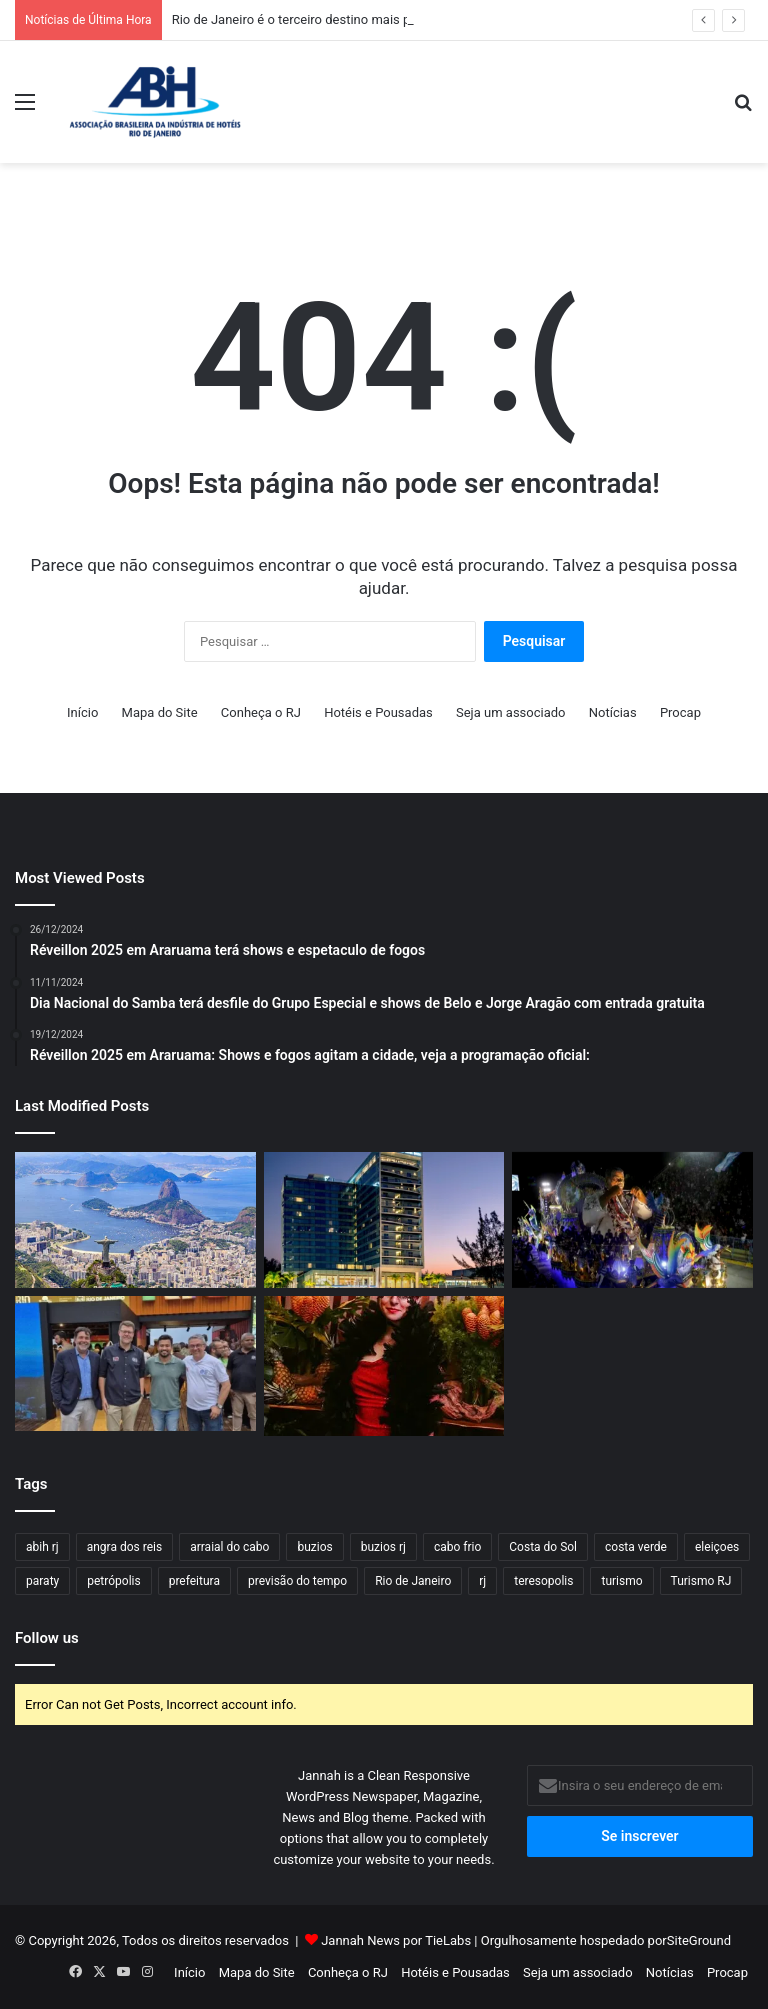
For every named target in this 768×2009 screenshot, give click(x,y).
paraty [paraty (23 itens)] (42, 1581)
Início (82, 712)
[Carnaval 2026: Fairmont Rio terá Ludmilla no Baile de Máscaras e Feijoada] (384, 1366)
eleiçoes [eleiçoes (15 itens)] (717, 1547)
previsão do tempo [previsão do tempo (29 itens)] (297, 1581)
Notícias (613, 712)
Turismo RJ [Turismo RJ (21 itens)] (701, 1581)
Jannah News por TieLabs (396, 1940)
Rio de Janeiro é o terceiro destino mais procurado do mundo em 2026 (375, 19)
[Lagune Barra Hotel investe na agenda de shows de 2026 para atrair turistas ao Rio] (384, 1220)
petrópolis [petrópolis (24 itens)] (113, 1581)
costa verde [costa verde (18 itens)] (636, 1547)
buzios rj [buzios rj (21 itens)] (383, 1547)
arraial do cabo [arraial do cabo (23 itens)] (229, 1547)
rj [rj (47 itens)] (482, 1581)
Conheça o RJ (261, 712)
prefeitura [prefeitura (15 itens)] (194, 1581)
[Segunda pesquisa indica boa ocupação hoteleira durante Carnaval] (632, 1220)
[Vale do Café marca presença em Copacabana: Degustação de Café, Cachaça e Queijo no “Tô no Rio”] (135, 1364)
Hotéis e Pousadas (378, 712)
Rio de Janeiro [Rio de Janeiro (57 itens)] (413, 1581)
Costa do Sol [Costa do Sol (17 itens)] (543, 1547)
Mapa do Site (160, 712)
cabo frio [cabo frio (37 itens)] (457, 1547)
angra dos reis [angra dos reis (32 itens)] (124, 1547)
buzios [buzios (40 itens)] (314, 1547)
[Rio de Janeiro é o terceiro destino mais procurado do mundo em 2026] (135, 1220)
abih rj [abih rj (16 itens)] (42, 1547)
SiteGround (699, 1940)
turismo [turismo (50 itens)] (621, 1581)
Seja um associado (511, 712)
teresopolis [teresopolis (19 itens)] (543, 1581)
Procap (680, 712)
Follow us (47, 1638)
